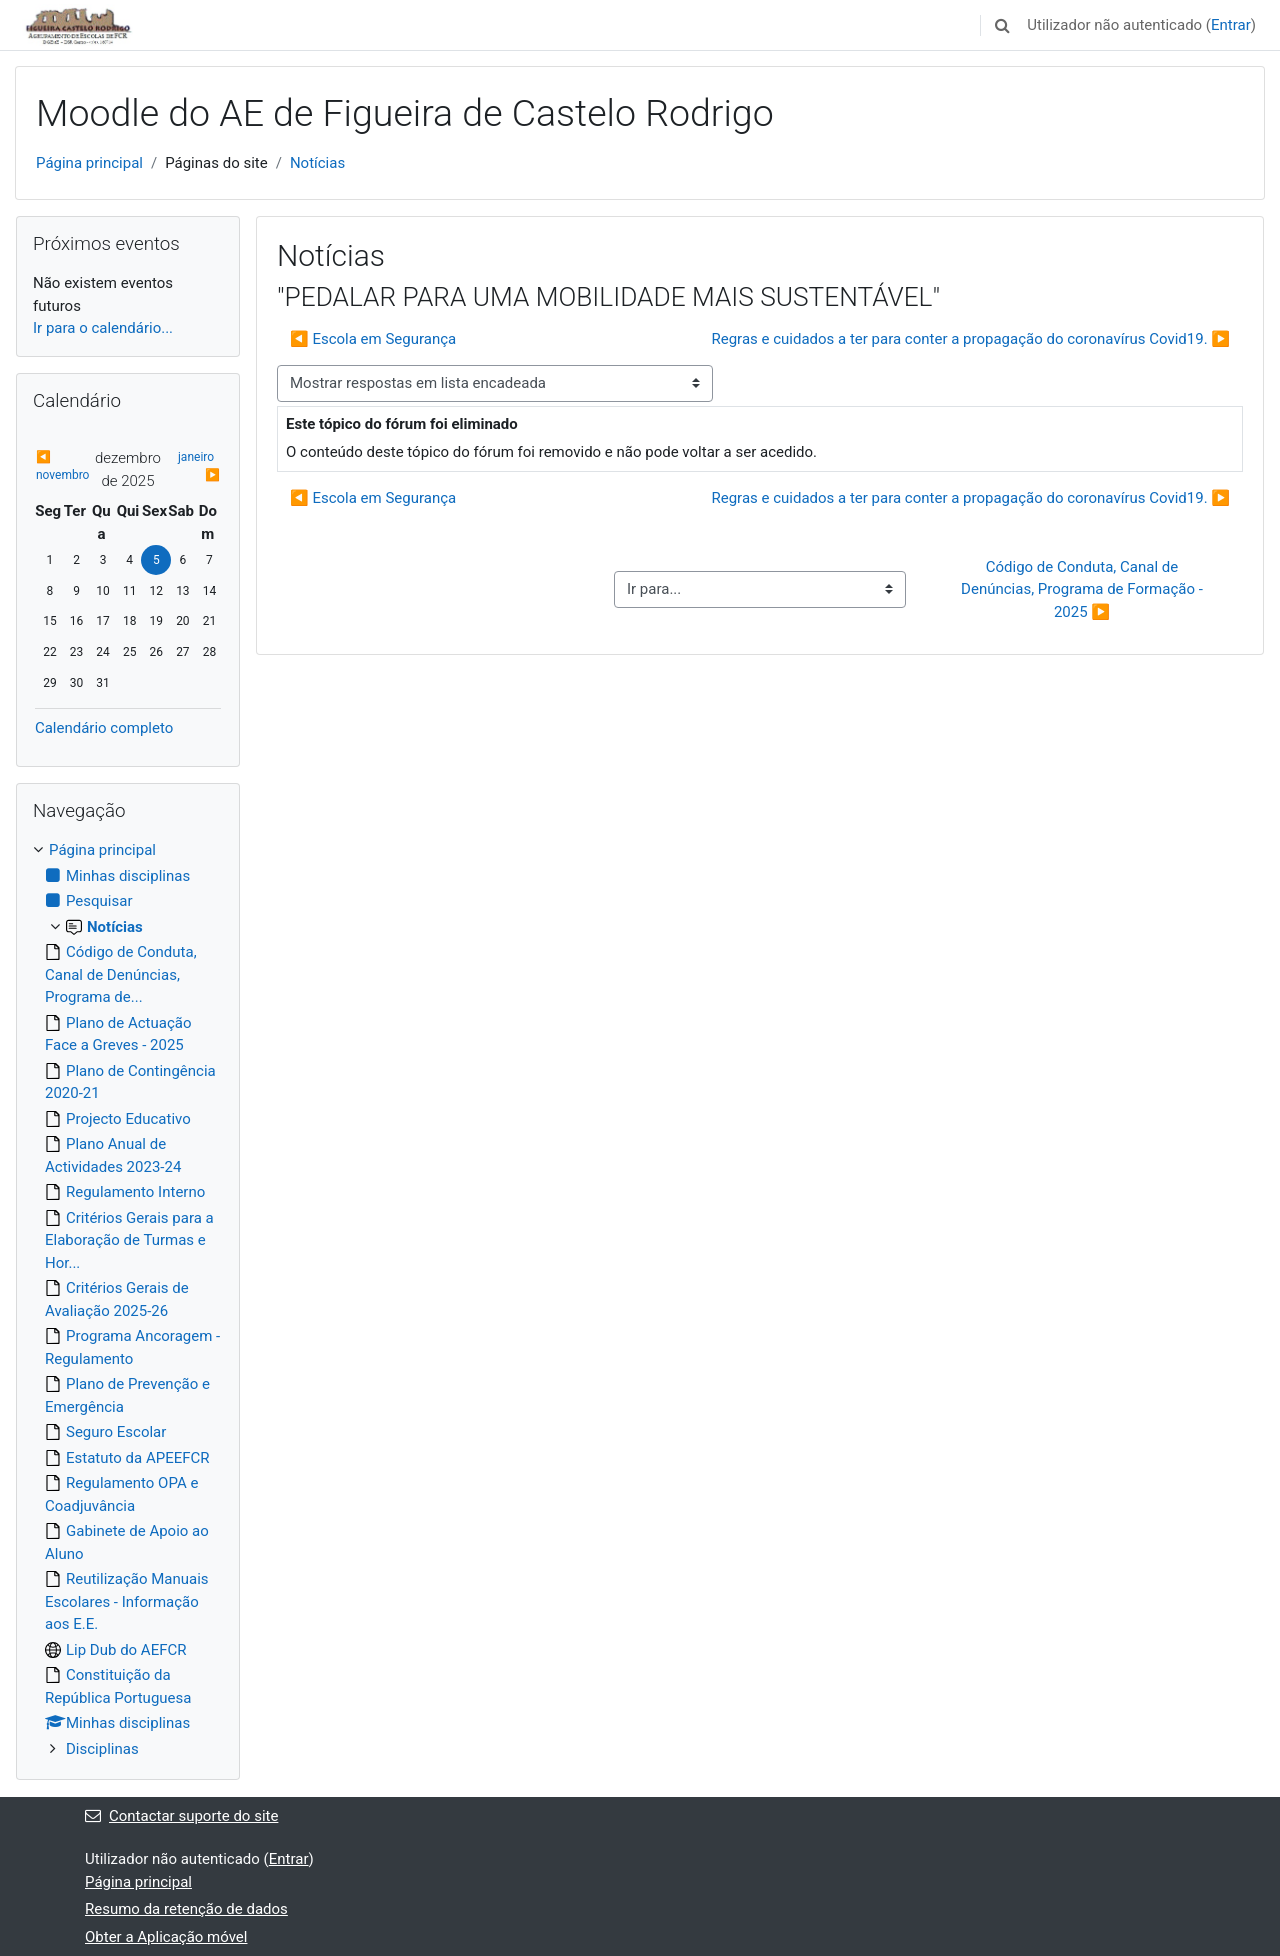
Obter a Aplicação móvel (166, 1937)
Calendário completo (104, 728)
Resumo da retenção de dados (186, 1909)
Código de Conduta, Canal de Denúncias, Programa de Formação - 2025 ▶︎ (1083, 589)
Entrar (1231, 25)
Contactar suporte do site (181, 1816)
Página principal (89, 163)
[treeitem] (128, 1299)
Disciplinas (102, 1749)
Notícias (317, 163)
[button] (1002, 25)
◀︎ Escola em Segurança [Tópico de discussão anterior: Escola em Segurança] (373, 339)
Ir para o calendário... (103, 328)
